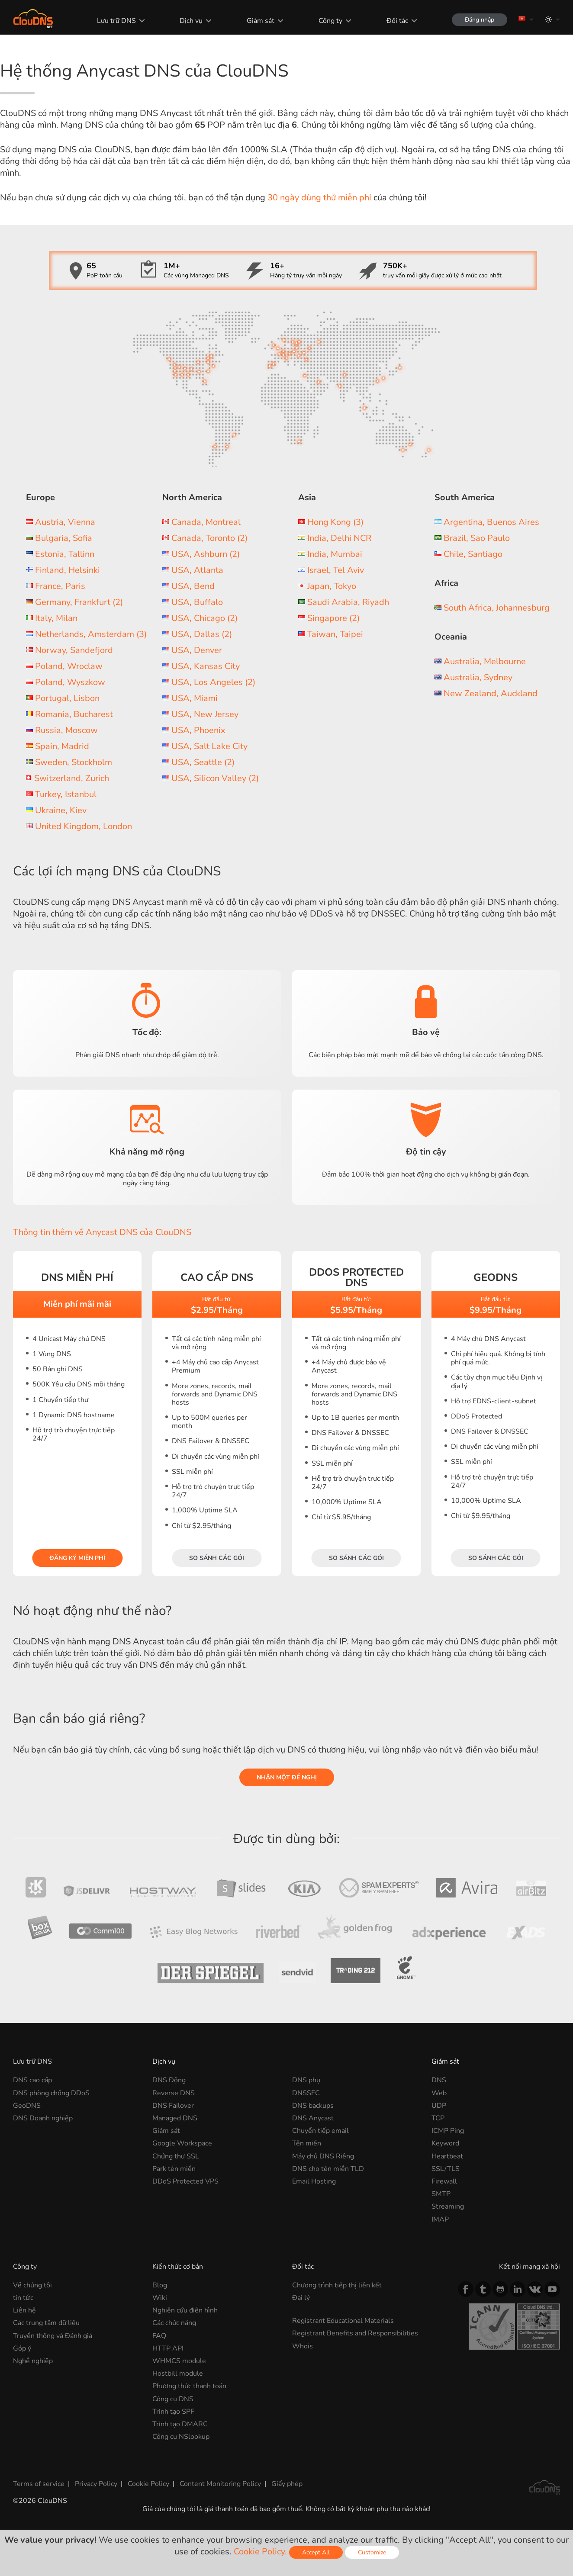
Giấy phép (287, 2484)
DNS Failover (173, 2105)
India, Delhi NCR (339, 538)
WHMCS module (179, 2361)
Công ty (330, 21)
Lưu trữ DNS (116, 21)
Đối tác (397, 21)
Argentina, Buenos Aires (491, 522)
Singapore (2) (333, 618)
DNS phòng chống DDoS (51, 2093)
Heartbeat (447, 2156)
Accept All (316, 2552)
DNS (438, 2080)
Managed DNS (174, 2118)
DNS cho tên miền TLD (328, 2169)
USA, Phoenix (198, 730)
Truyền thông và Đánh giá (52, 2336)
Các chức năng (174, 2323)
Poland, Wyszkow (70, 682)
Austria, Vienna (65, 522)
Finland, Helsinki (67, 570)
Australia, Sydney (478, 677)
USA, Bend (193, 586)
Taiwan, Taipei (335, 634)
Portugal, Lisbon (67, 698)
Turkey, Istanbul (66, 794)
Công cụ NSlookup (180, 2436)
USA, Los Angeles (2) (213, 682)
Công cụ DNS (172, 2399)
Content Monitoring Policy (220, 2484)
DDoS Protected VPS (185, 2181)
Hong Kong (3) (335, 522)
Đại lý (301, 2298)
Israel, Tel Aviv (335, 570)
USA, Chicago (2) (204, 618)
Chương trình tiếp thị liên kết (337, 2285)
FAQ (159, 2336)
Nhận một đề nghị (287, 1777)
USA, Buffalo (197, 602)
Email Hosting (314, 2181)
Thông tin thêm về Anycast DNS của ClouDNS (102, 1232)
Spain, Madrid (62, 746)
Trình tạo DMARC (180, 2424)
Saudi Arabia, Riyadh (348, 602)
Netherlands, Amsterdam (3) (91, 634)
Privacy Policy (96, 2484)
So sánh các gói (216, 1558)
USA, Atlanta (197, 570)
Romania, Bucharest (74, 714)
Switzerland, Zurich (71, 778)
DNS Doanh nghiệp (43, 2118)
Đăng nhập (479, 20)
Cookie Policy (148, 2484)
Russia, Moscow (66, 730)
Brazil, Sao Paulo (477, 538)
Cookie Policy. (260, 2551)
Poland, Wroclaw (69, 666)
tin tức (23, 2298)
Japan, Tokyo (331, 586)
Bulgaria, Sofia (63, 538)
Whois (302, 2346)
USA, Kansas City (205, 666)
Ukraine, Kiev (61, 810)
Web (439, 2093)
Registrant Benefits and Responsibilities (355, 2333)
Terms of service (38, 2484)
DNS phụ (306, 2080)
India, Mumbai (334, 554)
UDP (438, 2105)
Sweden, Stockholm (73, 762)
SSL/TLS (445, 2169)
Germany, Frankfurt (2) (79, 602)
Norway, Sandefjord (74, 650)
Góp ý (22, 2348)
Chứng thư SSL (175, 2156)
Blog (159, 2285)
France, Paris (60, 586)
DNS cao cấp (32, 2080)
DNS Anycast (313, 2118)
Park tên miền (174, 2169)
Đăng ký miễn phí (77, 1558)
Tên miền (306, 2143)
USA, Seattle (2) (203, 762)
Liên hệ (24, 2310)
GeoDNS (27, 2105)
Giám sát (260, 21)
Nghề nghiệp (33, 2361)
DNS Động (169, 2080)
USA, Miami (194, 698)
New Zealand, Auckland (491, 693)
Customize (372, 2552)
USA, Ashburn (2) (205, 554)
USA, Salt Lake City (209, 746)
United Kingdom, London (83, 826)
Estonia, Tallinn (64, 554)
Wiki (159, 2298)
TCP (437, 2118)
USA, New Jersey (204, 714)
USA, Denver (196, 650)
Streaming (447, 2206)
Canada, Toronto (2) (209, 538)
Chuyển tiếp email (320, 2130)
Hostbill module (177, 2373)
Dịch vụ (191, 21)
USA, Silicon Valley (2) (215, 778)
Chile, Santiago (473, 554)
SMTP (441, 2194)
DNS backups (313, 2105)
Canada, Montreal (206, 522)
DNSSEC (306, 2093)
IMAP (440, 2219)
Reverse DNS (173, 2093)
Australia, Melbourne (485, 661)
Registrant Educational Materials (343, 2320)
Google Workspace (182, 2143)
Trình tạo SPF (173, 2411)
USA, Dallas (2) (201, 634)
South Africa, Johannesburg (497, 608)
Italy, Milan (56, 618)
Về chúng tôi (32, 2285)
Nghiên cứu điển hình (185, 2310)
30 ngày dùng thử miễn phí (319, 197)
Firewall (444, 2181)
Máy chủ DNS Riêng (323, 2156)
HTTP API (167, 2348)
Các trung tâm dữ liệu (46, 2323)
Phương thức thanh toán (189, 2386)
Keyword (445, 2143)
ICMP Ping (447, 2130)
